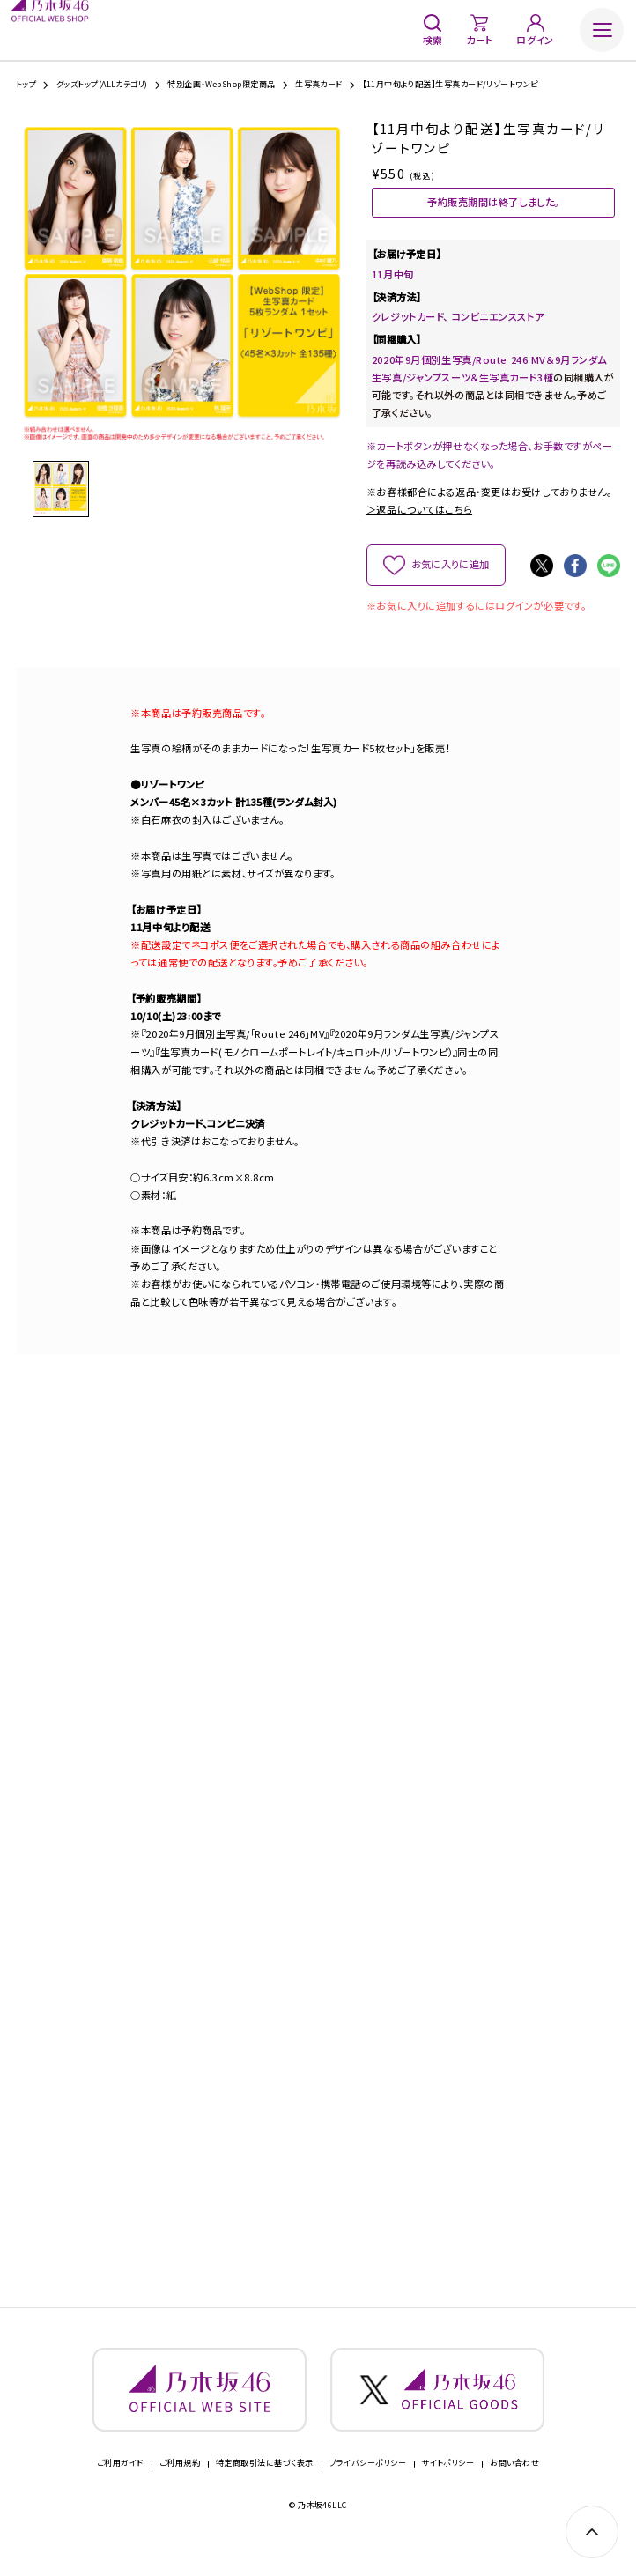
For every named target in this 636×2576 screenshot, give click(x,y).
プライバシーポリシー (368, 2489)
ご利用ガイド (120, 2489)
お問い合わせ (514, 2489)
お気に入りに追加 (450, 574)
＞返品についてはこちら (419, 520)
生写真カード (319, 84)
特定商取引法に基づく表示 (264, 2489)
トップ (26, 84)
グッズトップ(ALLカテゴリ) (102, 84)
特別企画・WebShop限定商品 (221, 84)
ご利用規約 (179, 2489)
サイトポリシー (448, 2489)
